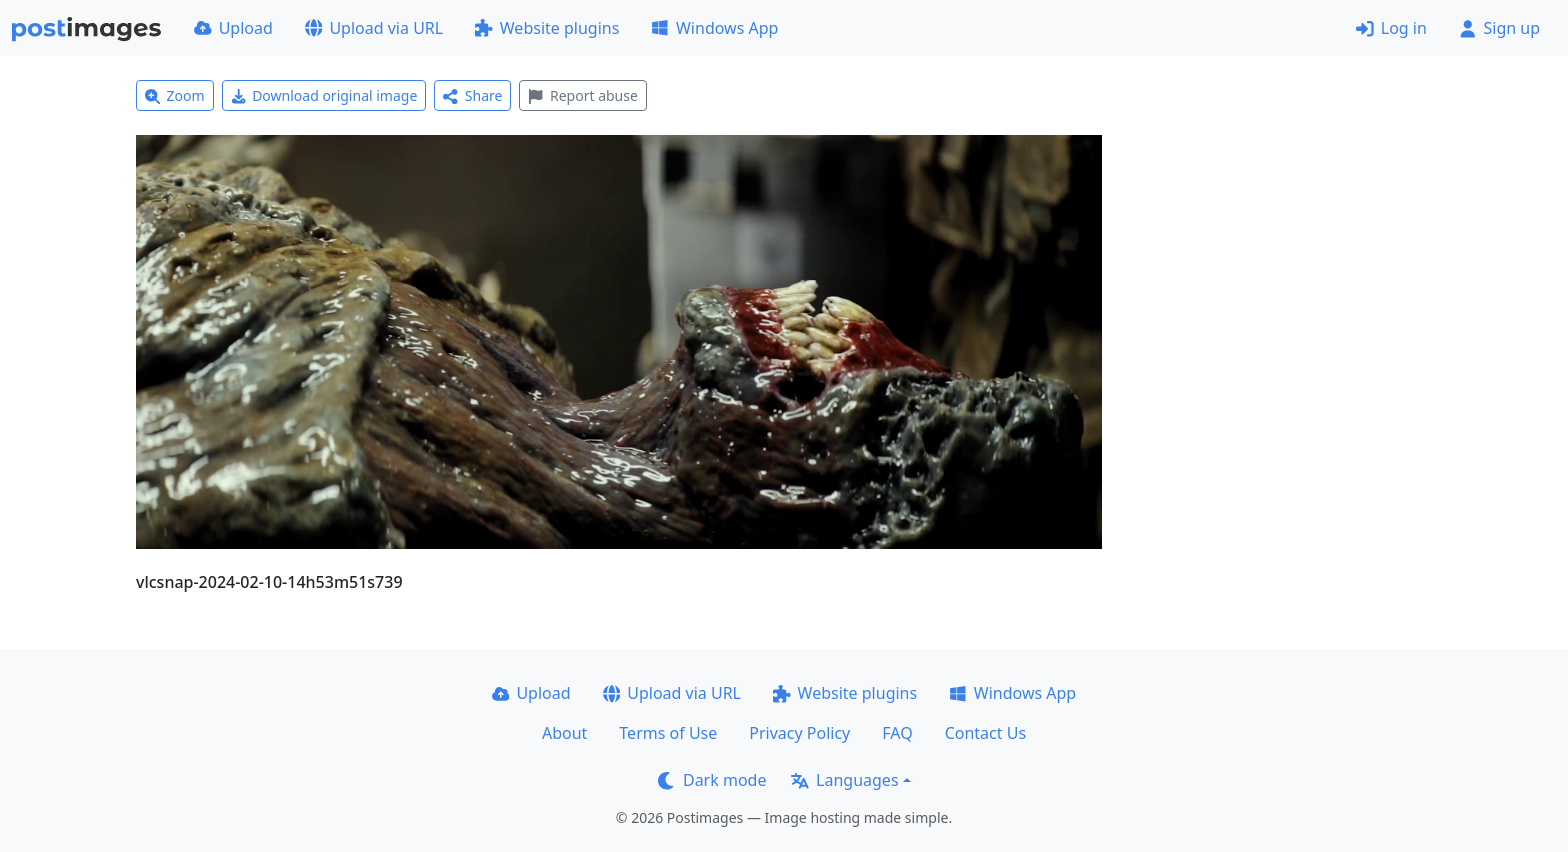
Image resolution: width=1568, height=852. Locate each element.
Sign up (1499, 28)
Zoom (175, 95)
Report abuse (582, 95)
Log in (1391, 28)
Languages (844, 780)
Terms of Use (668, 733)
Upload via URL (374, 28)
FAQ (897, 733)
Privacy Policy (799, 733)
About (564, 733)
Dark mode (712, 780)
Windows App (714, 28)
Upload (233, 28)
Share (472, 95)
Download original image (324, 95)
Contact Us (985, 733)
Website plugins (547, 28)
